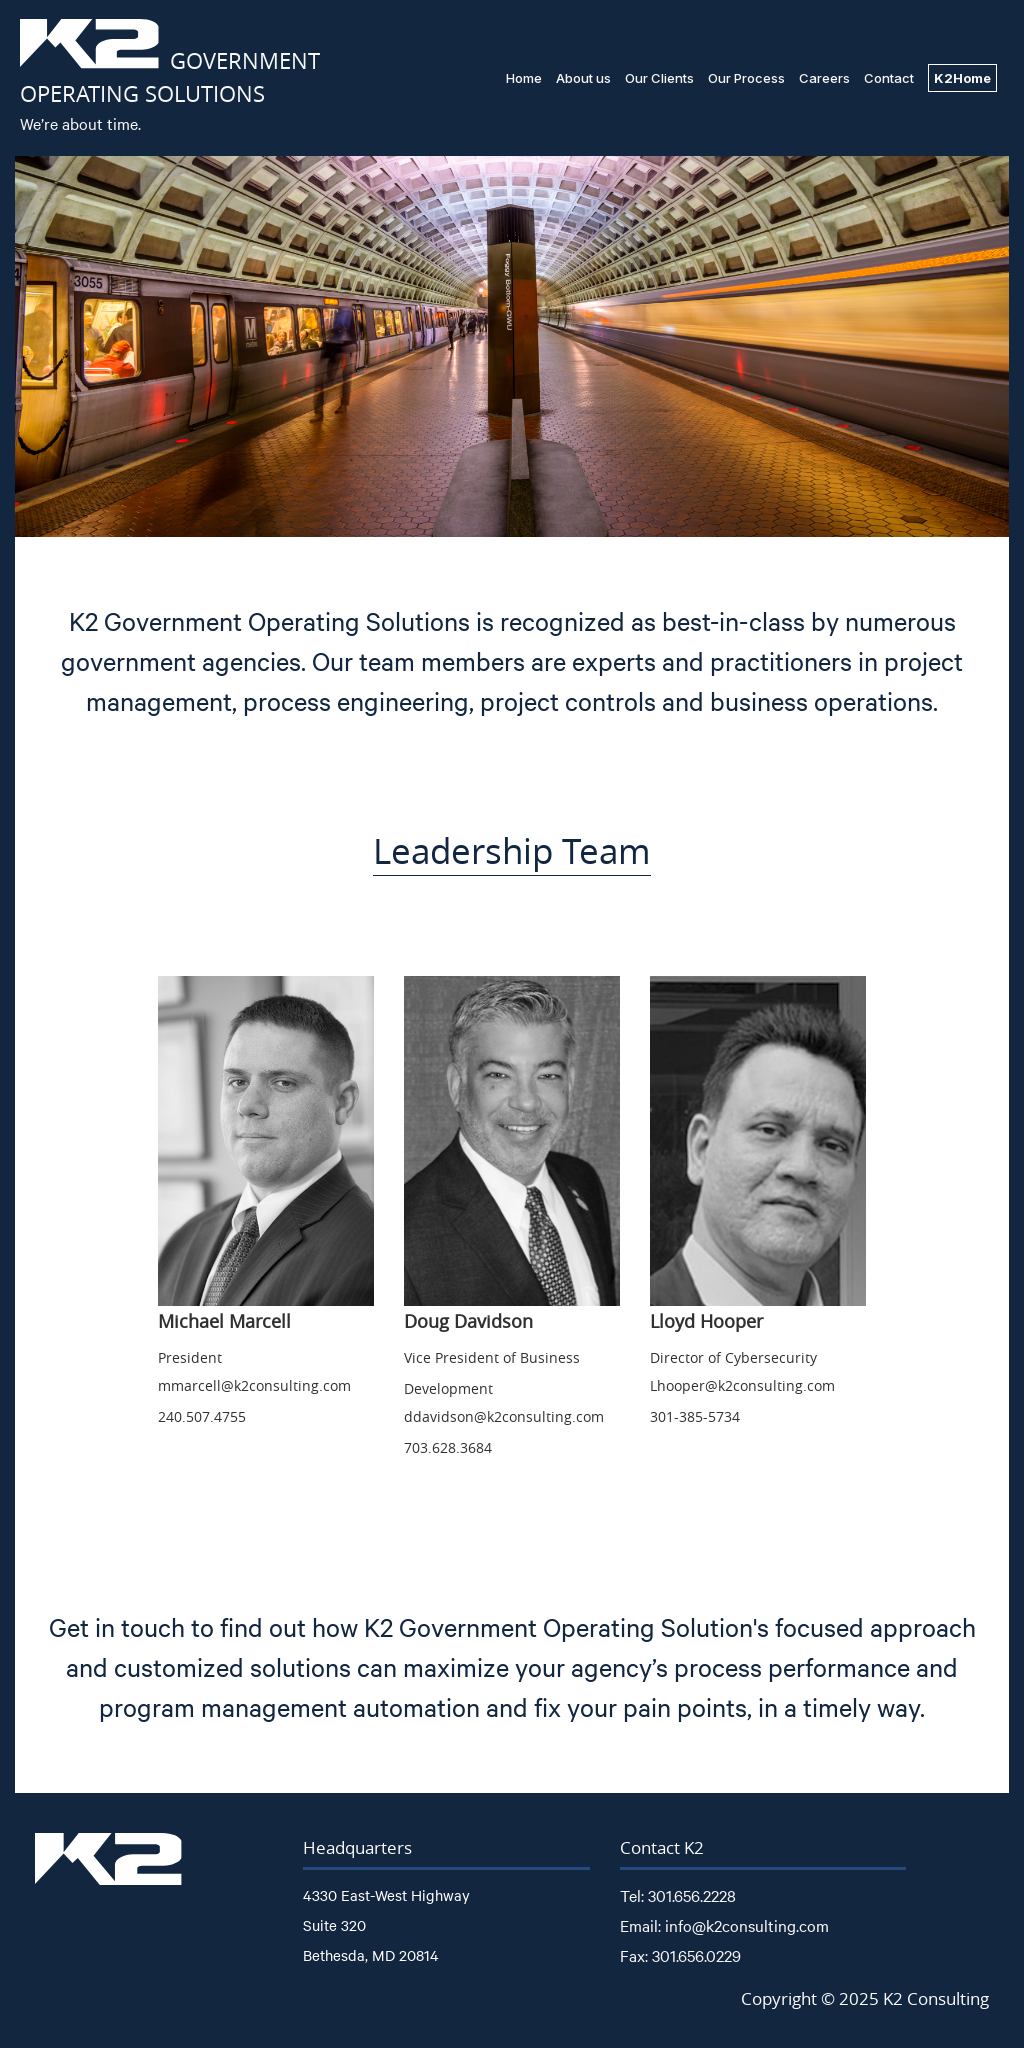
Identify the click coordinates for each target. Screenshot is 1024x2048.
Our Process (746, 78)
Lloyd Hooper (706, 1321)
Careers (824, 78)
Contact (889, 78)
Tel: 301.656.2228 (678, 1895)
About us (583, 78)
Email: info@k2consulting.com (724, 1925)
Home (524, 78)
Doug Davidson (468, 1321)
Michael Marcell (224, 1321)
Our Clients (659, 78)
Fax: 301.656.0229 (680, 1955)
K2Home (962, 78)
